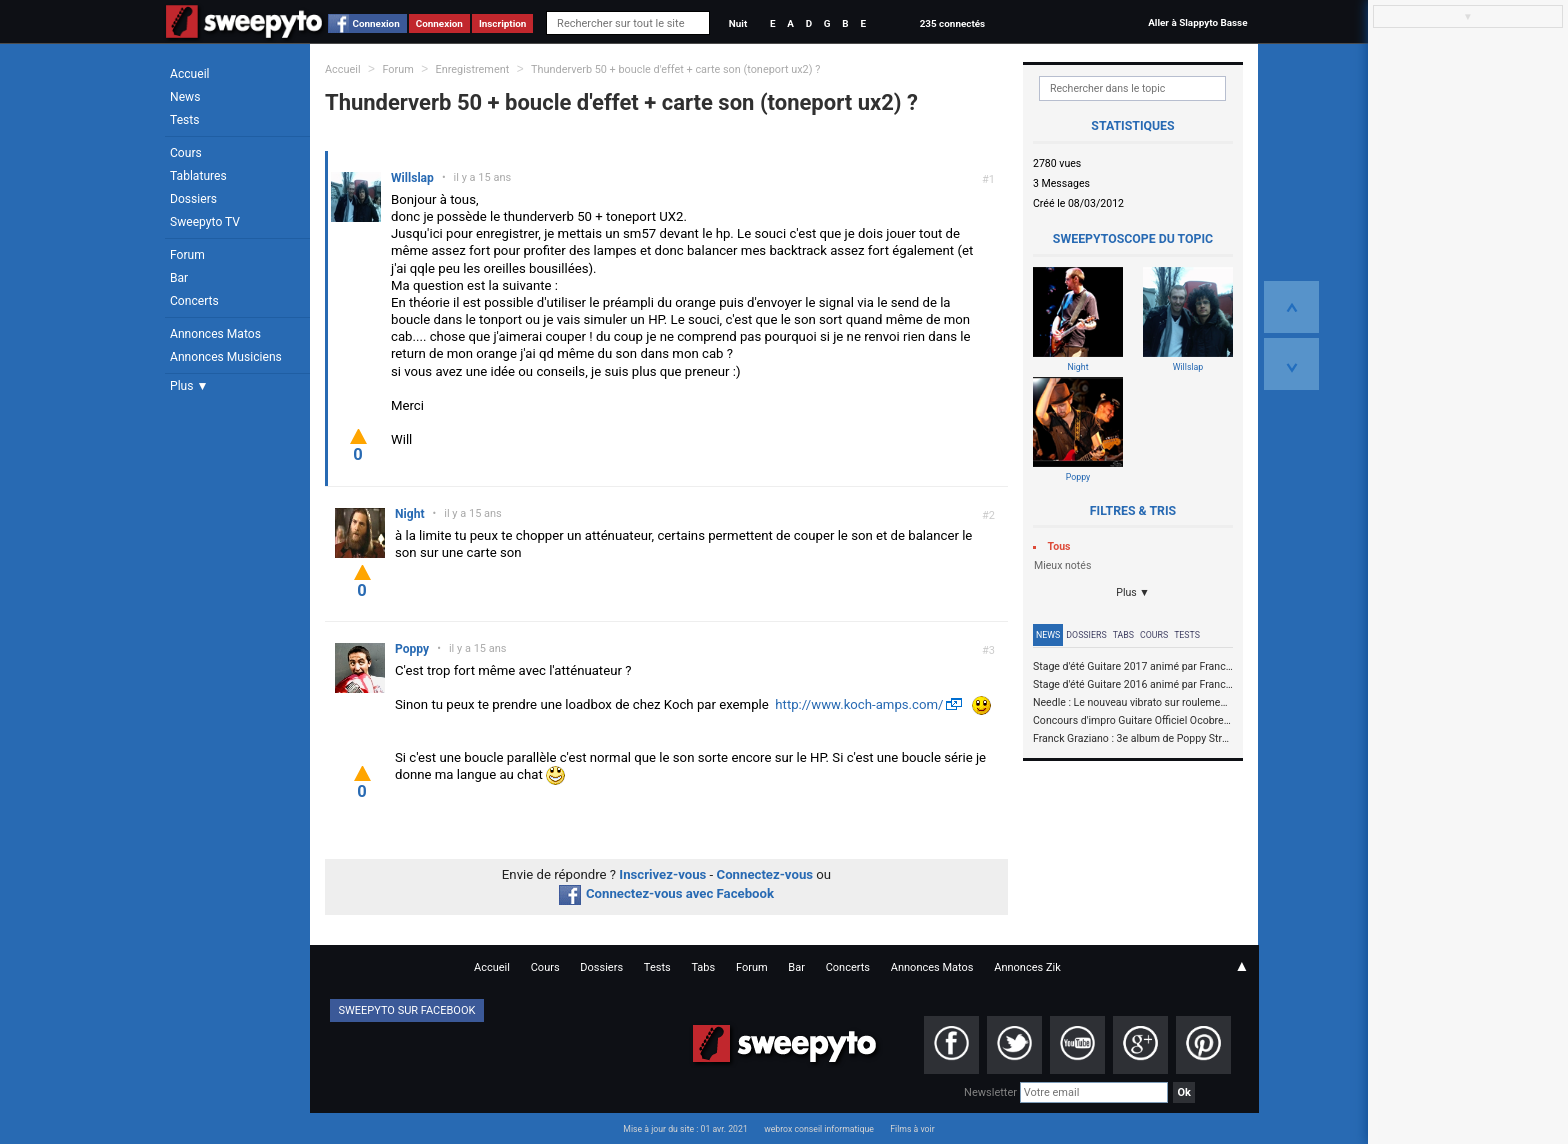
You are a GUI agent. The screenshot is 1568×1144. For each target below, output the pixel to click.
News (185, 97)
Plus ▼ (189, 386)
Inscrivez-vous (662, 874)
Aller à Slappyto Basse (1197, 22)
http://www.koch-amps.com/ (859, 704)
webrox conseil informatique (819, 1129)
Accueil (190, 74)
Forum (187, 255)
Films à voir (912, 1129)
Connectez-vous (765, 874)
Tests (184, 120)
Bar (179, 278)
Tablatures (198, 176)
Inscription (503, 23)
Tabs (1123, 635)
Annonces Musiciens (226, 357)
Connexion (376, 23)
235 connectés (952, 23)
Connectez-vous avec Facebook (666, 893)
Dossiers (193, 199)
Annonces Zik (1027, 967)
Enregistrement (473, 69)
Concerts (194, 301)
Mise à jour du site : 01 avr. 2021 (685, 1129)
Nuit (738, 23)
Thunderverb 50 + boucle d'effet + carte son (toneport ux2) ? (675, 69)
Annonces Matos (215, 334)
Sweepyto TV (205, 222)
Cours (186, 153)
